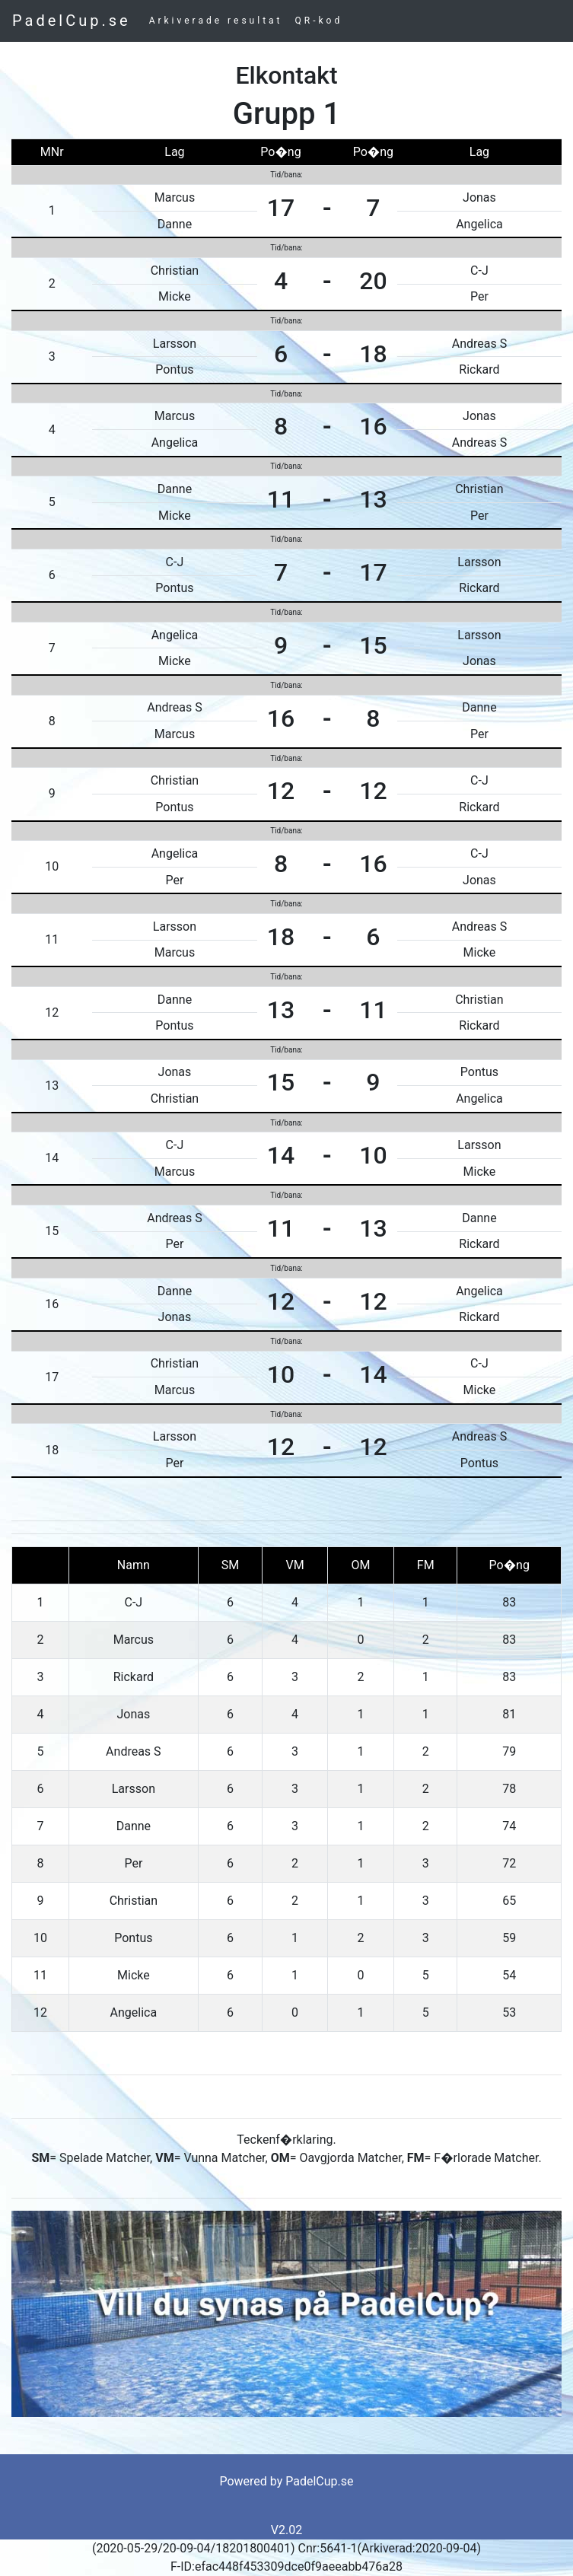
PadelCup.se (71, 20)
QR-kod (319, 20)
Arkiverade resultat (216, 20)
